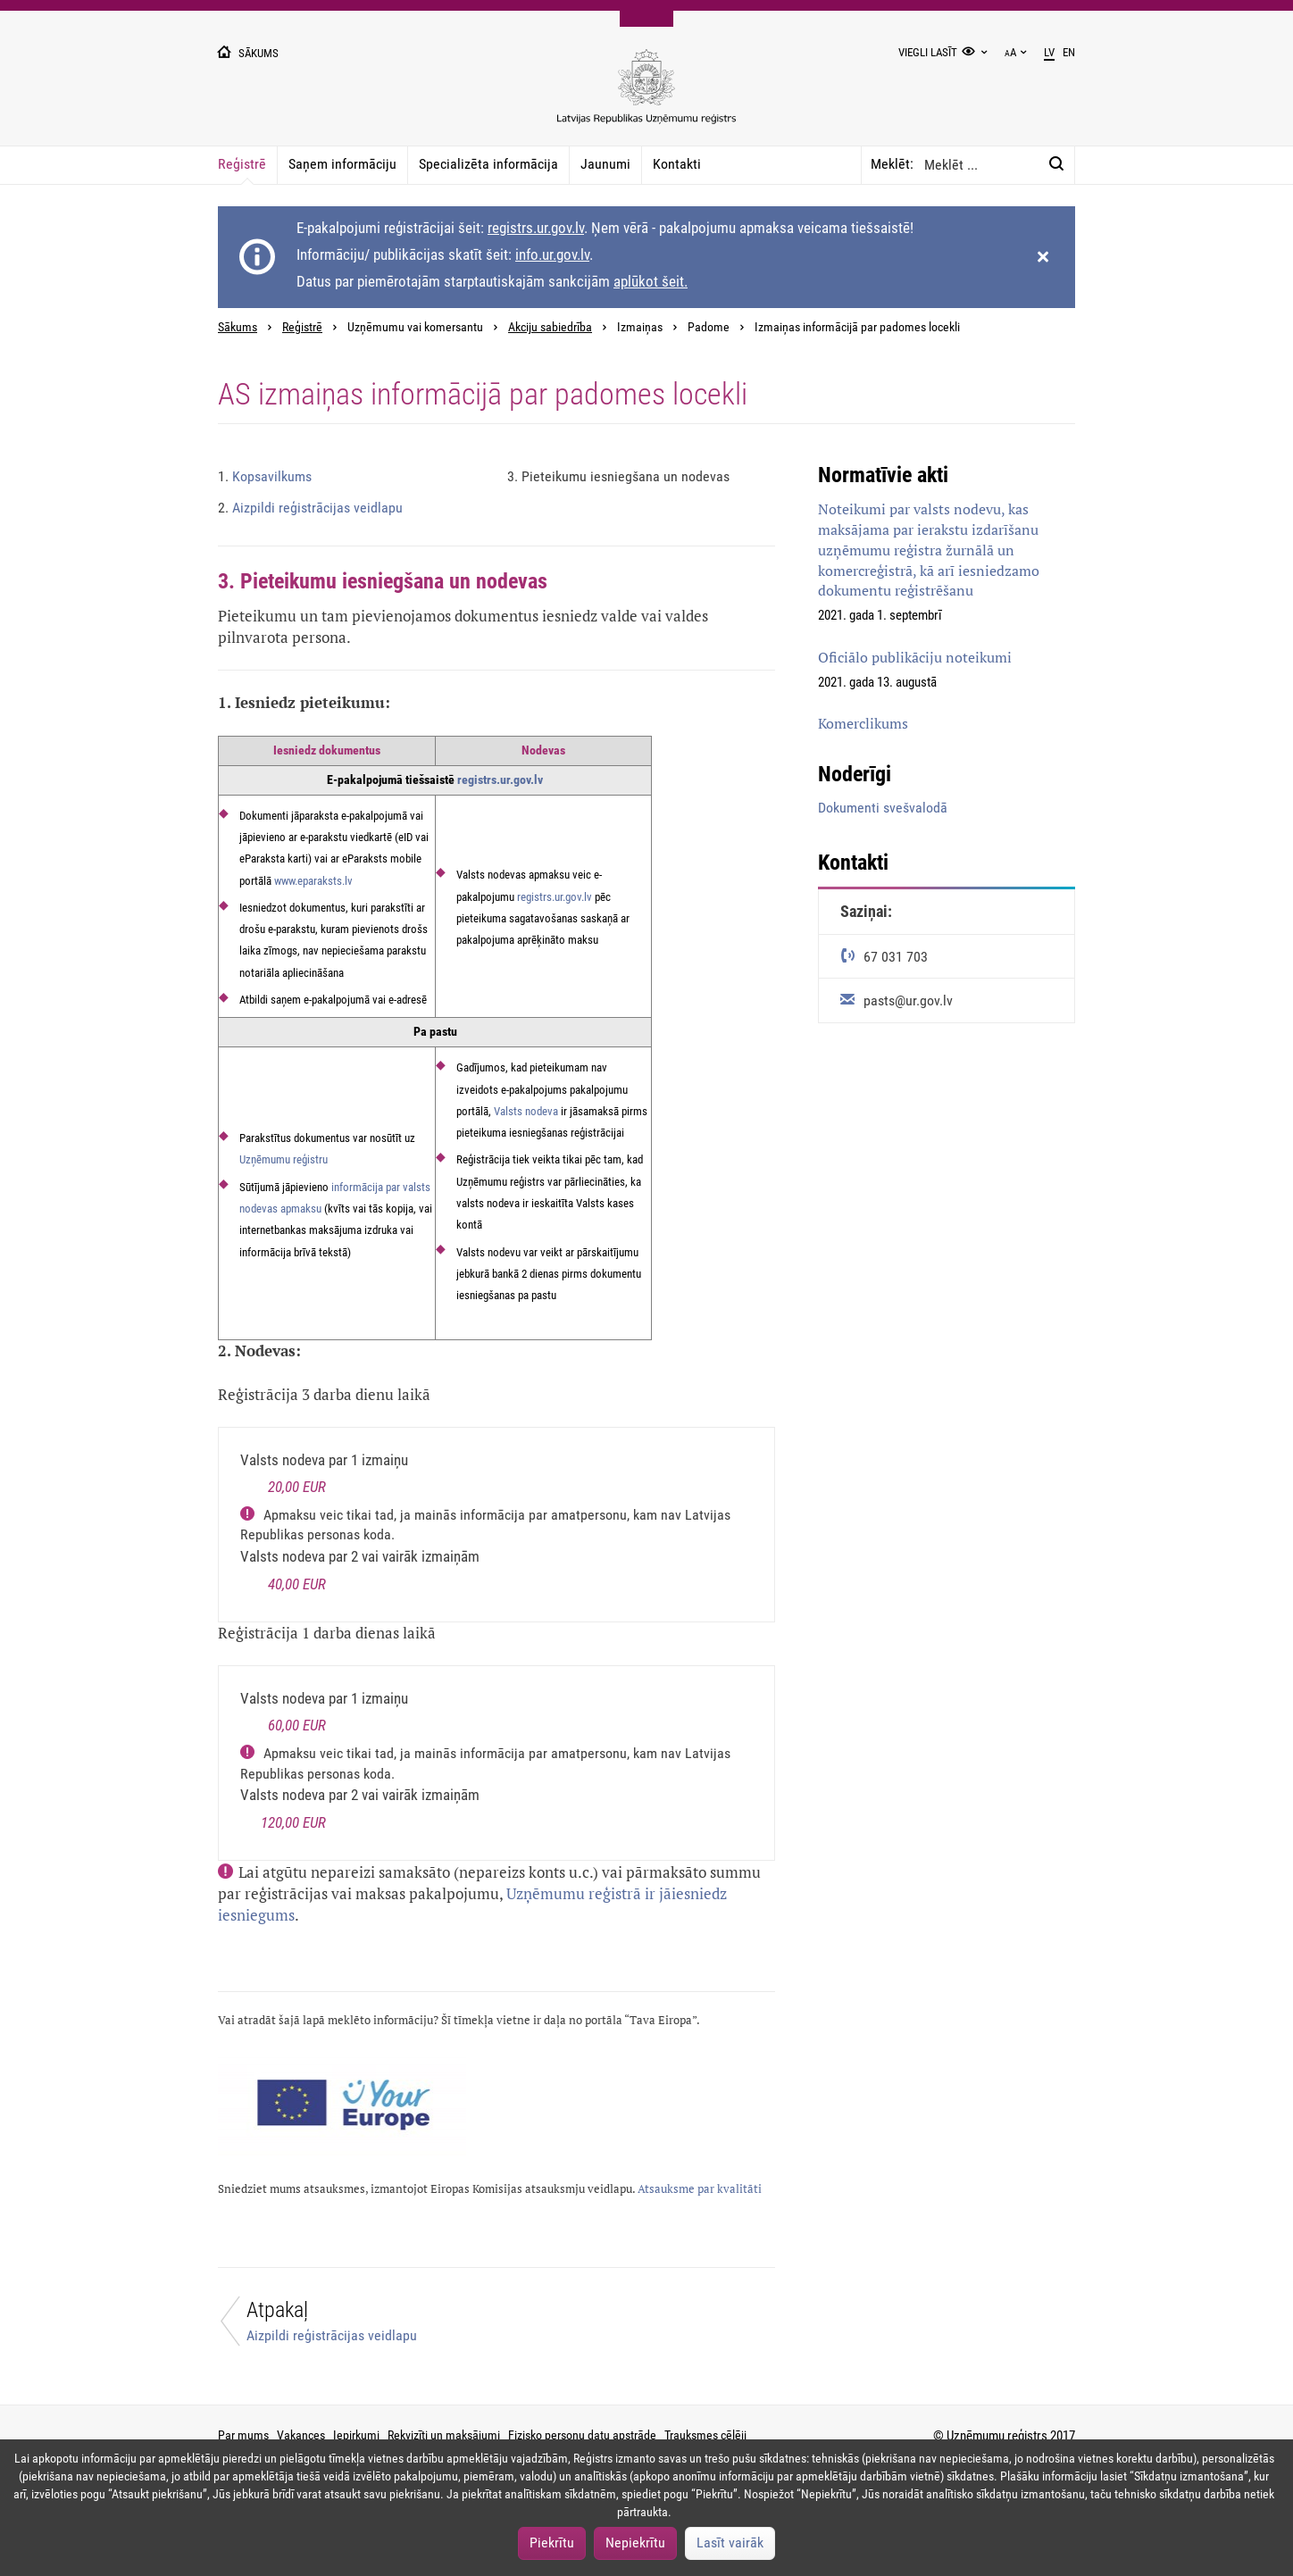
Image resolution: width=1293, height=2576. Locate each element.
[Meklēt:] (1056, 164)
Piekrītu (552, 2542)
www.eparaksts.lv (313, 881)
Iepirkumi (356, 2435)
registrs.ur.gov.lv (536, 228)
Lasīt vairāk (730, 2542)
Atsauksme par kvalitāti (700, 2189)
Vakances (301, 2435)
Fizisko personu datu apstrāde (582, 2435)
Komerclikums (863, 723)
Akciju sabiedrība (550, 327)
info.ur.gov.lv (552, 254)
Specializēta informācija (488, 163)
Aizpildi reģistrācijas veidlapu (310, 507)
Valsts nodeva (526, 1111)
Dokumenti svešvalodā (882, 807)
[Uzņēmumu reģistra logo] (646, 96)
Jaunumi (605, 163)
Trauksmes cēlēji (705, 2435)
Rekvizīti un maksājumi (444, 2435)
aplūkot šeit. (650, 281)
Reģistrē (242, 163)
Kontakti (677, 163)
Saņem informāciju (342, 163)
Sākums (237, 327)
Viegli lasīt (927, 52)
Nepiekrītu (635, 2542)
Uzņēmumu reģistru (283, 1159)
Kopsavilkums (265, 476)
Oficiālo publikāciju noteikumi (915, 657)
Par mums (243, 2435)
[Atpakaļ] (346, 2325)
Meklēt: (892, 163)
